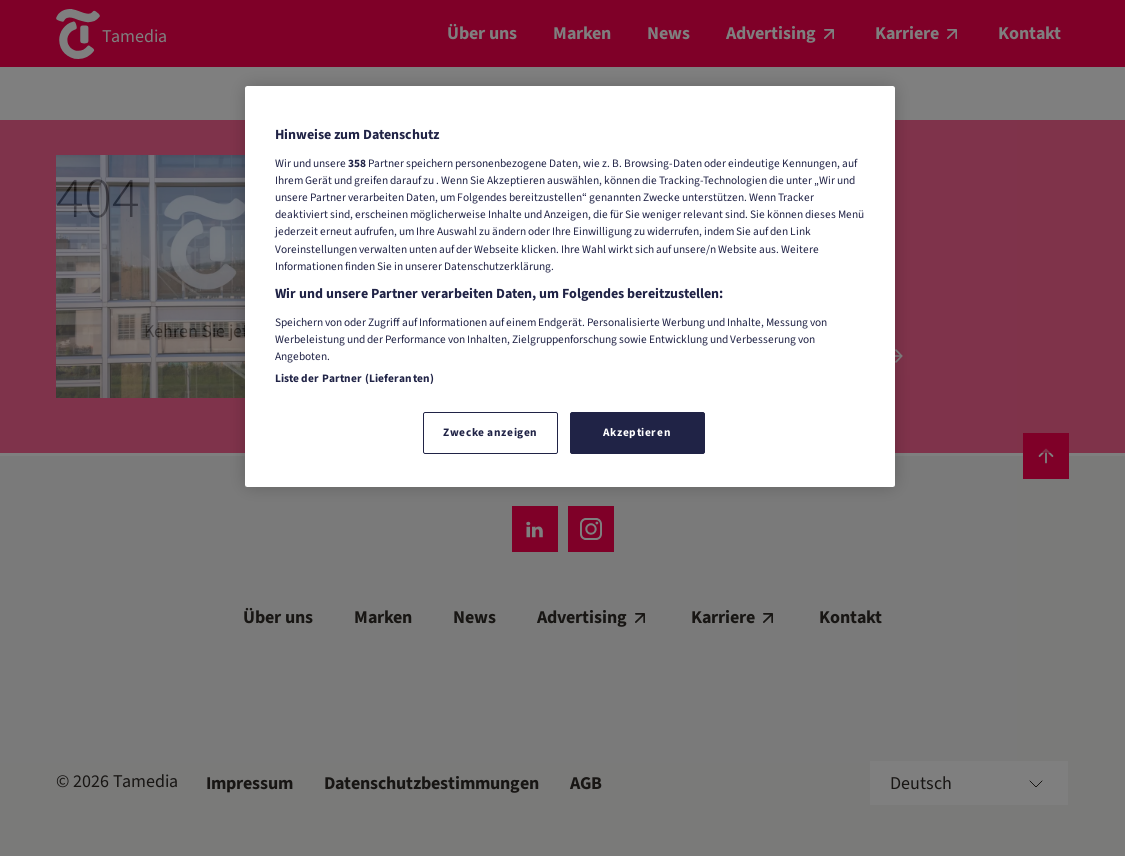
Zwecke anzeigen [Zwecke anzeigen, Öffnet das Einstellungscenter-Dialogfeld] (490, 432)
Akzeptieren (637, 432)
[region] (570, 287)
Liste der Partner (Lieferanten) (355, 378)
